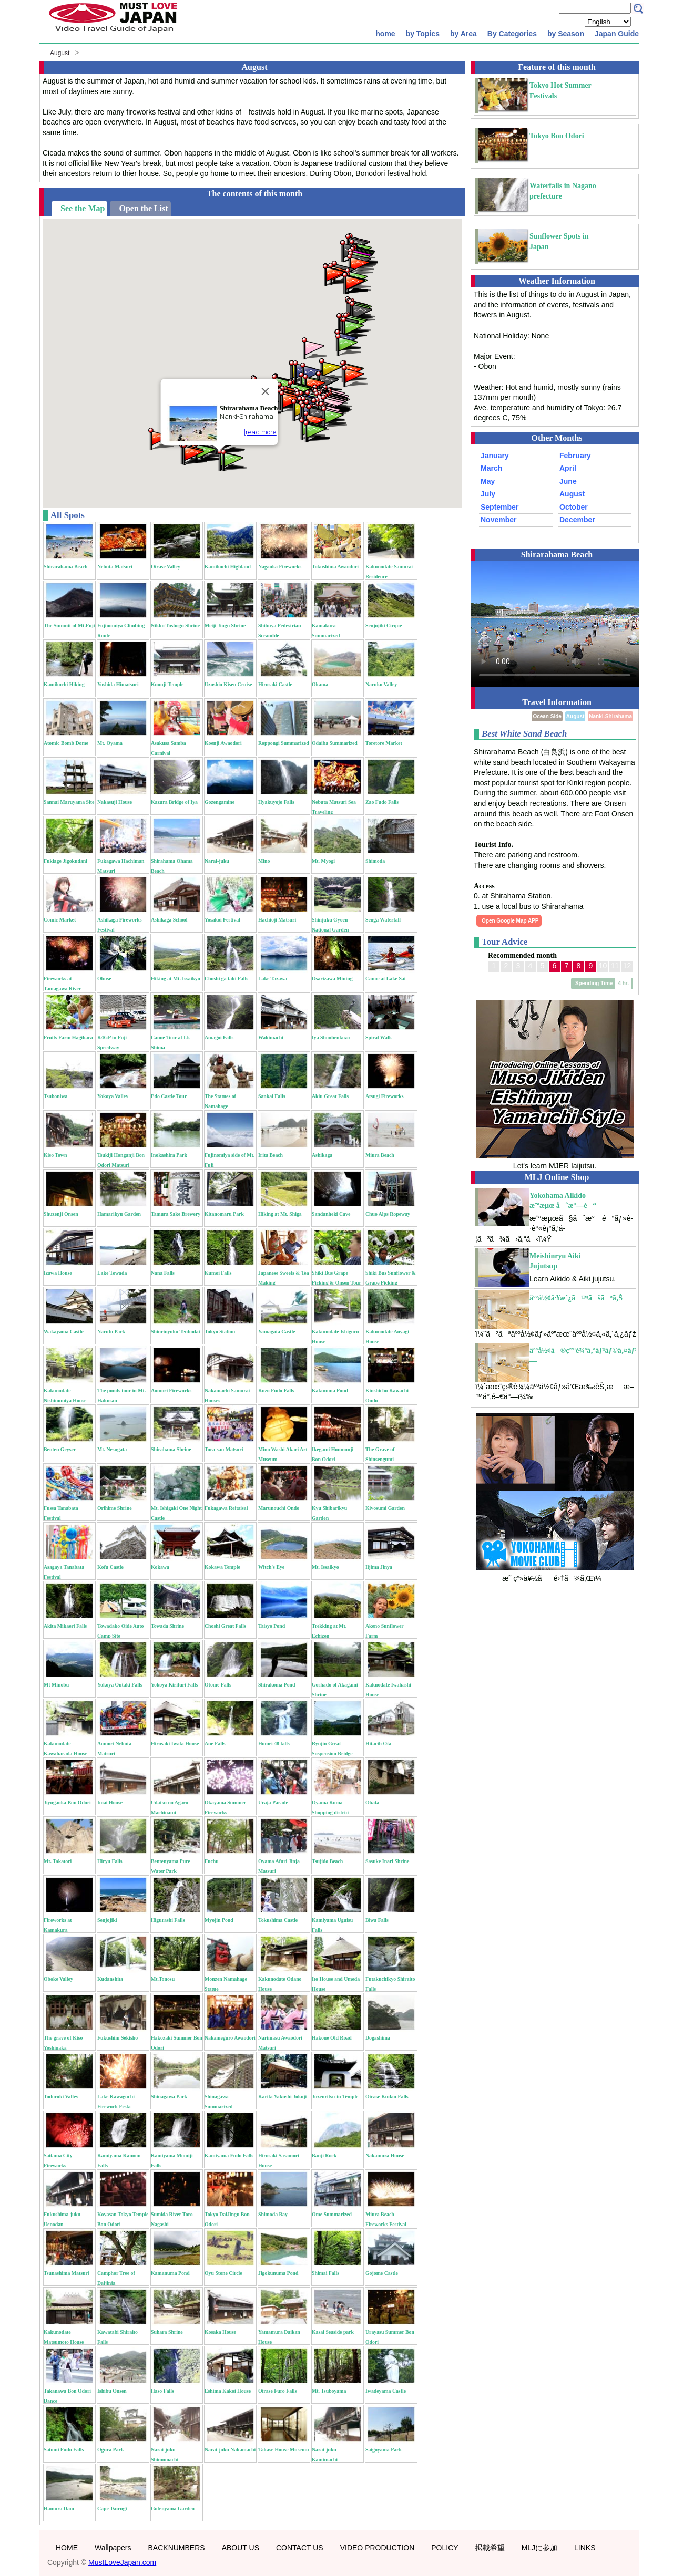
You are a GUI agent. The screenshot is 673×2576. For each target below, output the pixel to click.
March (491, 468)
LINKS (584, 2547)
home (385, 33)
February (575, 455)
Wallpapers (113, 2547)
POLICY (444, 2547)
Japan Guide (617, 33)
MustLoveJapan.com (122, 2562)
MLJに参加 (539, 2547)
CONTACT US (299, 2547)
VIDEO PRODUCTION (377, 2547)
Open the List (143, 208)
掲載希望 (490, 2547)
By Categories (512, 33)
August (59, 53)
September (499, 507)
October (573, 507)
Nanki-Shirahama (610, 716)
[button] (315, 430)
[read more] (261, 432)
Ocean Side (547, 716)
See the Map (82, 208)
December (577, 519)
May (488, 481)
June (568, 481)
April (567, 468)
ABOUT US (240, 2547)
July (488, 494)
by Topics (423, 33)
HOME (67, 2547)
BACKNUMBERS (176, 2547)
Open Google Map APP (510, 921)
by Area (463, 33)
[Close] (265, 391)
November (498, 519)
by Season (565, 33)
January (495, 455)
